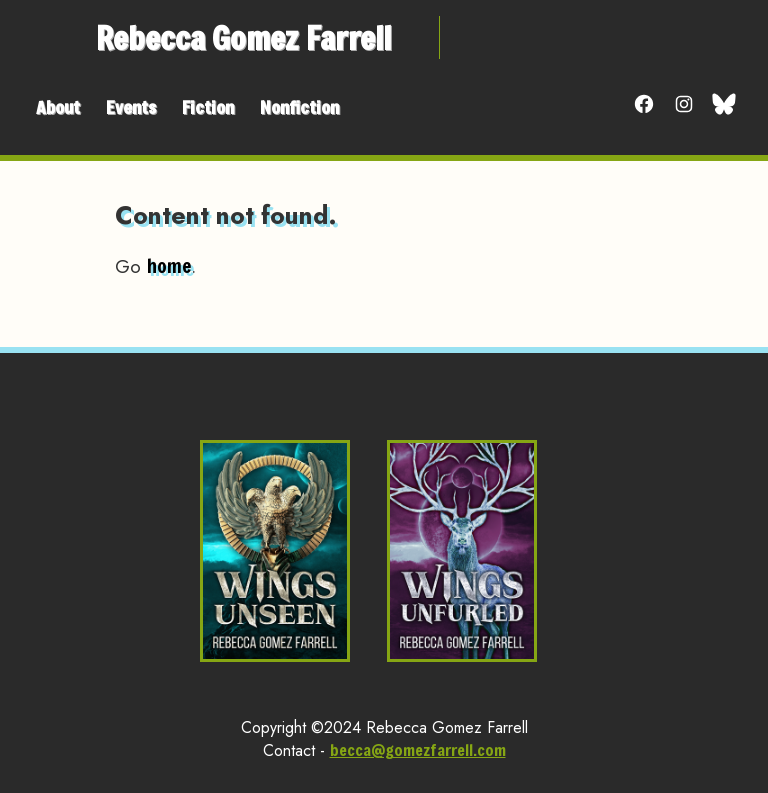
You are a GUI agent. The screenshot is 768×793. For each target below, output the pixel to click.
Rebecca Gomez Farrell (243, 37)
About (58, 107)
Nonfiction (299, 107)
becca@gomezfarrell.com (418, 749)
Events (131, 107)
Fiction (208, 107)
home (169, 265)
